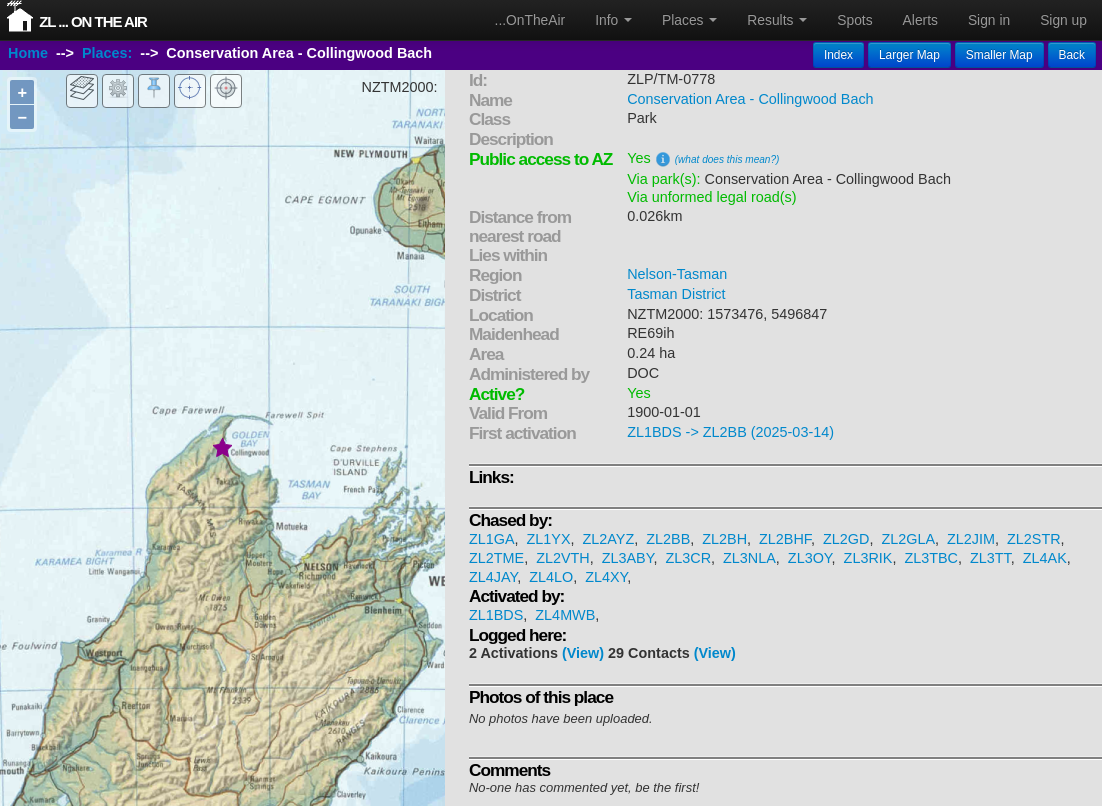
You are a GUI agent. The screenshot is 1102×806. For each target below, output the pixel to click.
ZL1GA (492, 539)
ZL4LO (551, 577)
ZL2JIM (971, 539)
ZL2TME (496, 558)
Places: (107, 53)
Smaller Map (999, 55)
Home (28, 53)
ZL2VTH (563, 558)
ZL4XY (606, 577)
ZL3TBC (931, 558)
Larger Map (909, 55)
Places (689, 20)
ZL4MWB (565, 615)
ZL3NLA (749, 558)
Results (777, 20)
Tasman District (676, 294)
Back (1072, 55)
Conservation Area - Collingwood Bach (750, 99)
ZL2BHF (785, 539)
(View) (583, 653)
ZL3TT (990, 558)
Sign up (1063, 20)
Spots (854, 20)
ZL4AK (1045, 558)
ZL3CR (688, 558)
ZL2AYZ (609, 539)
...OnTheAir (530, 20)
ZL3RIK (868, 558)
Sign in (989, 20)
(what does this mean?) (727, 159)
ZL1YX (549, 539)
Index (838, 55)
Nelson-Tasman (677, 274)
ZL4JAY (493, 577)
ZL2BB (668, 539)
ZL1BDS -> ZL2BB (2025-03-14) (730, 432)
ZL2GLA (908, 539)
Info (613, 20)
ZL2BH (724, 539)
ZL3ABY (628, 558)
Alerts (920, 20)
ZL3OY (810, 558)
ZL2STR (1034, 539)
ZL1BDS (496, 615)
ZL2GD (846, 539)
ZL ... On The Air (93, 21)
